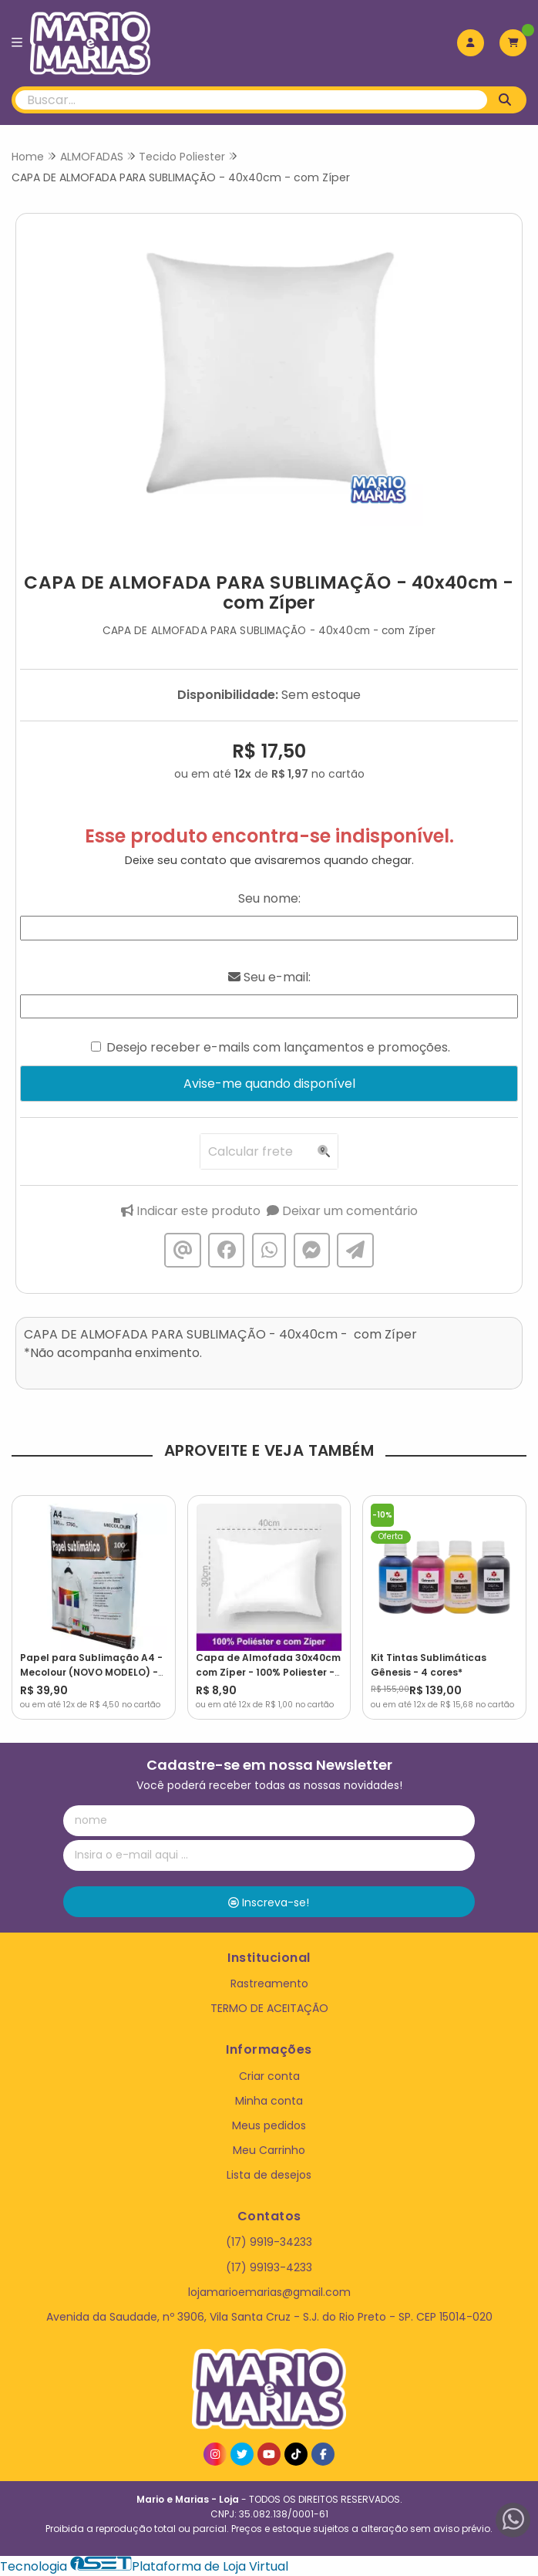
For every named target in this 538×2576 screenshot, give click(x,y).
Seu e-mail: (269, 977)
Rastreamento (269, 1983)
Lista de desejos (269, 2175)
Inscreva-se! (268, 1902)
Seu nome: (269, 898)
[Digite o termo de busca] (251, 100)
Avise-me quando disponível (269, 1083)
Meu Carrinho (269, 2150)
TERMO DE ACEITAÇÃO (269, 2008)
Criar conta (269, 2076)
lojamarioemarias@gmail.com (269, 2292)
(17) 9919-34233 (269, 2242)
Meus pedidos (269, 2125)
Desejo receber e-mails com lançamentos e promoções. (278, 1047)
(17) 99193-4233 (269, 2267)
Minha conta (269, 2100)
